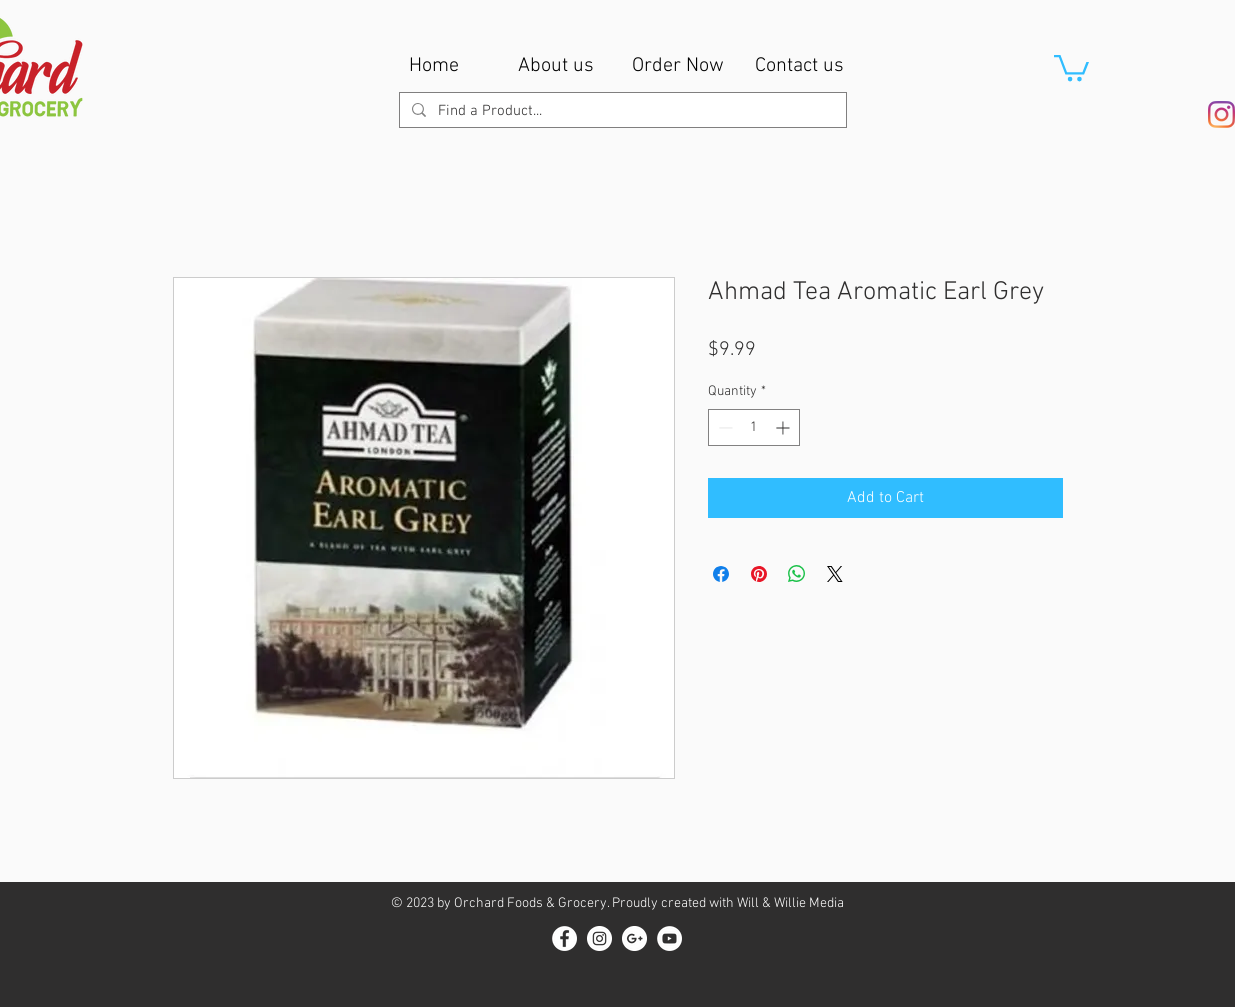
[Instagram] (1221, 114)
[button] (1071, 66)
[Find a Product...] (621, 111)
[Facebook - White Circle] (564, 938)
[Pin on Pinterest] (759, 574)
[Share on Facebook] (721, 574)
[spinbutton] (754, 427)
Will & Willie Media (790, 903)
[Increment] (784, 427)
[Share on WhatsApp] (797, 574)
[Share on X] (835, 574)
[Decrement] (723, 427)
